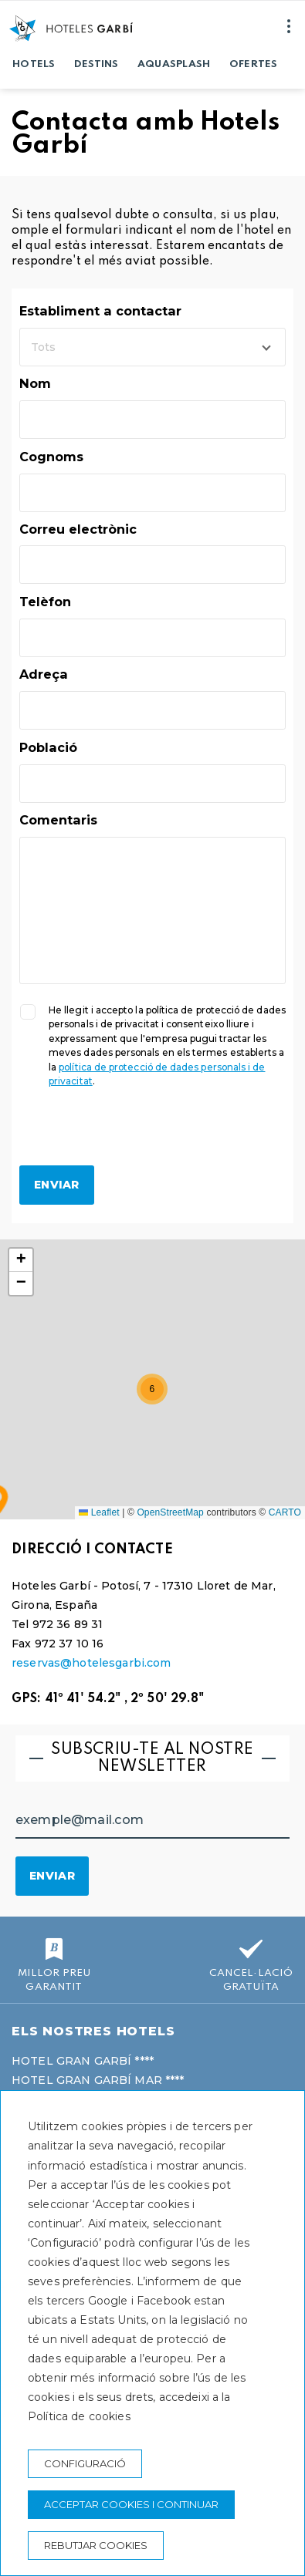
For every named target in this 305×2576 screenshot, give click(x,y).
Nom (35, 383)
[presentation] (136, 1135)
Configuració (85, 2463)
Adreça (43, 674)
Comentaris (58, 820)
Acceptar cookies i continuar (131, 2504)
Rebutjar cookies (95, 2545)
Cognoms (51, 456)
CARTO (285, 1512)
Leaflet (99, 1512)
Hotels (34, 64)
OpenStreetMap (170, 1512)
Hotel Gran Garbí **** (83, 2061)
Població (48, 747)
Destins (96, 64)
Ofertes (253, 64)
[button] (152, 1389)
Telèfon (45, 601)
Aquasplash (174, 64)
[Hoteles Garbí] (71, 28)
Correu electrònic (78, 529)
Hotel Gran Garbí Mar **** (98, 2080)
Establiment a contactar (100, 311)
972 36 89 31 (67, 1624)
